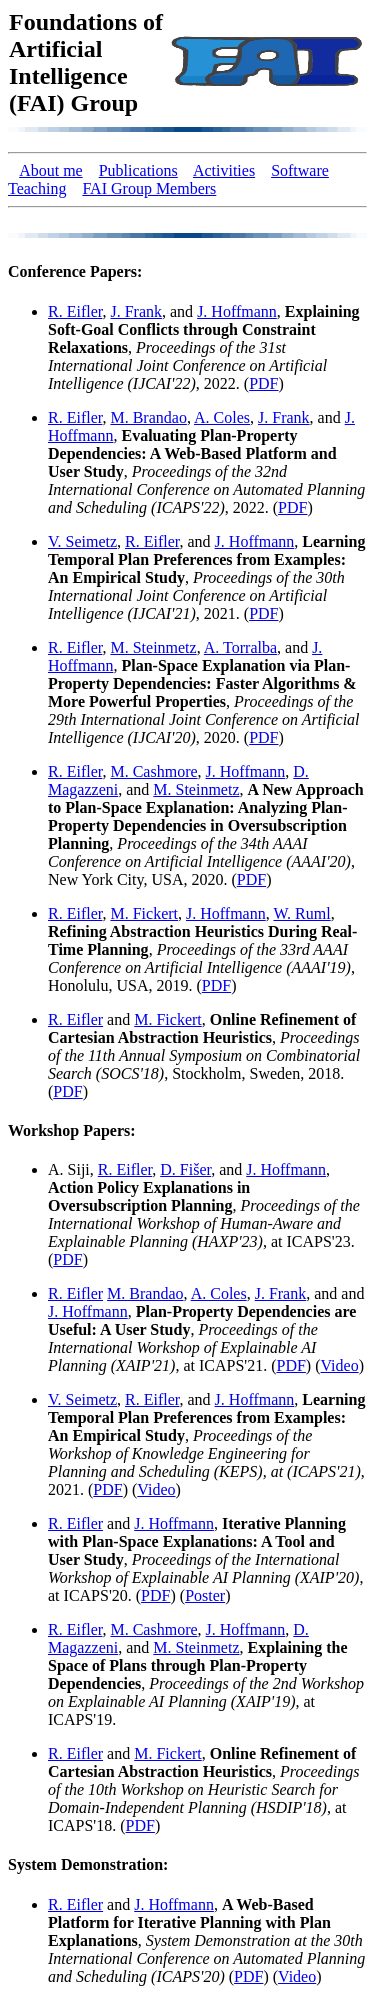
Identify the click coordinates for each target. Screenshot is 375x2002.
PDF (263, 383)
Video (340, 1365)
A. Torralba (240, 647)
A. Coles (222, 417)
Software (300, 170)
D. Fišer (185, 1169)
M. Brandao (148, 417)
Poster (205, 1595)
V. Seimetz (82, 541)
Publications (138, 170)
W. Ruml (301, 913)
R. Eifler (75, 311)
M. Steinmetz (153, 647)
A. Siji (69, 1169)
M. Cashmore (153, 771)
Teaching (37, 188)
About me (51, 170)
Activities (224, 170)
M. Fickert (144, 913)
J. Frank (136, 311)
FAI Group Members (149, 188)
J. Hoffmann (237, 311)
